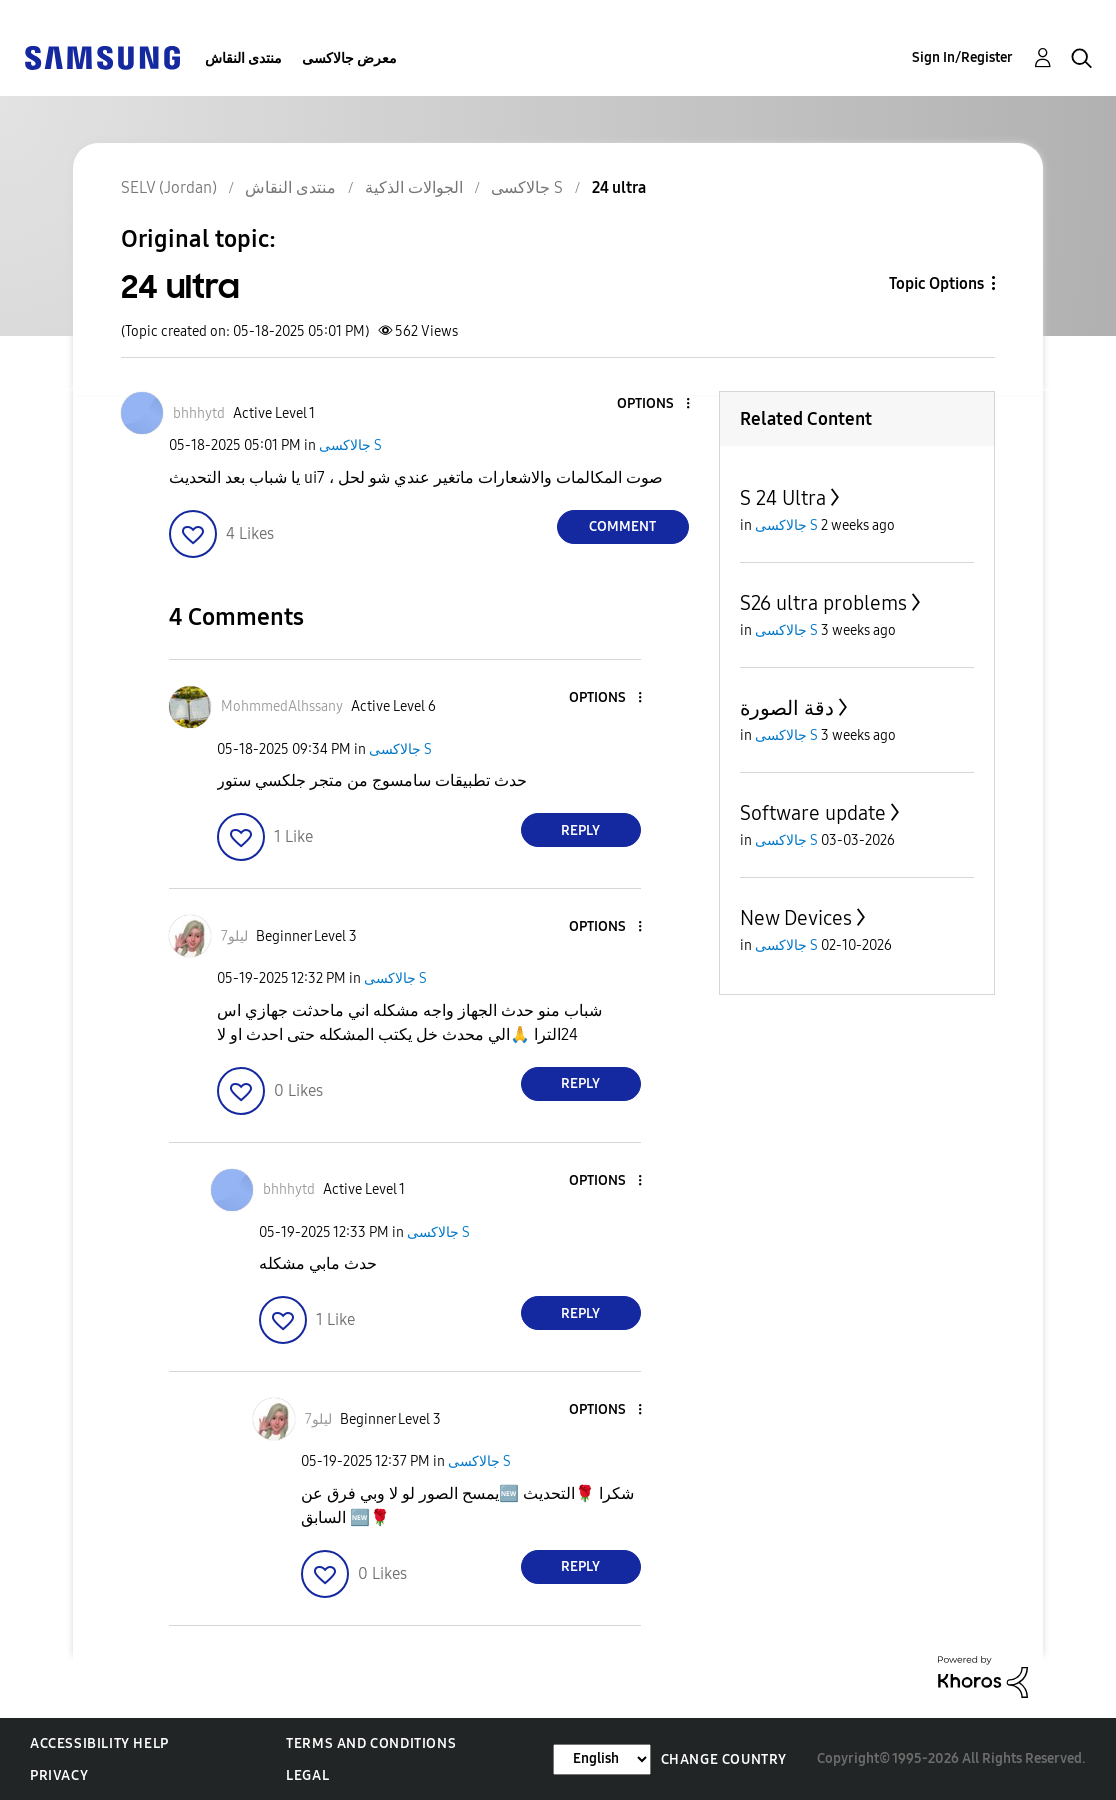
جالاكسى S (350, 445)
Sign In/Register (962, 57)
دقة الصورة (787, 708)
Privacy (59, 1775)
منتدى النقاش (243, 58)
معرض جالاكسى (349, 58)
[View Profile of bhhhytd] (199, 413)
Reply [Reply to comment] (580, 830)
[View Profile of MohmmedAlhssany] (282, 706)
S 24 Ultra (783, 498)
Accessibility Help (99, 1743)
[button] (654, 404)
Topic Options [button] (936, 283)
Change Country (724, 1759)
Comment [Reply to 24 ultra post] (622, 526)
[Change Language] (602, 1759)
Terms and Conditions (371, 1743)
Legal (307, 1775)
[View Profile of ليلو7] (234, 936)
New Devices (796, 918)
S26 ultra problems (823, 603)
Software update (813, 813)
